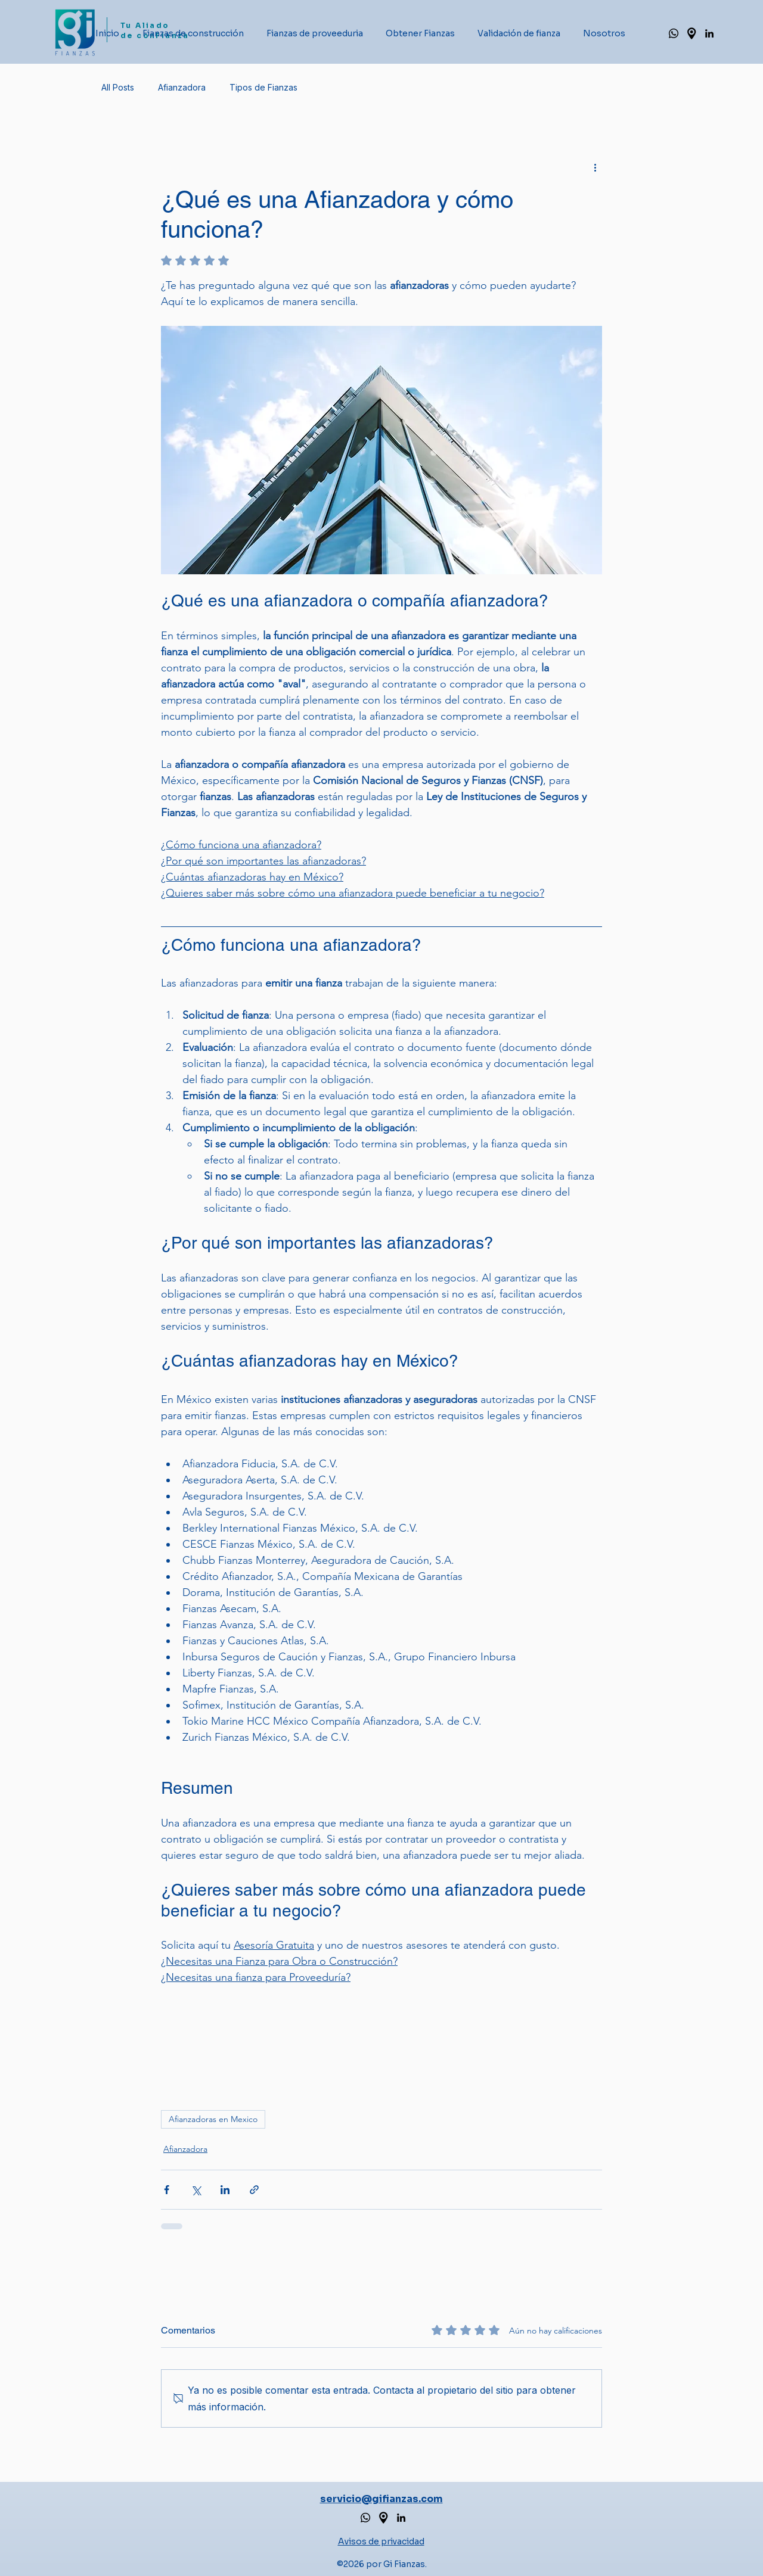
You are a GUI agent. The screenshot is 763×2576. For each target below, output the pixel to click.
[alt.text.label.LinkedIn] (709, 33)
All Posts (117, 87)
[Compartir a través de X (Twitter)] (195, 2189)
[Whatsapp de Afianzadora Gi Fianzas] (365, 2518)
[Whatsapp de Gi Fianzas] (674, 33)
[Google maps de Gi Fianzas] (383, 2518)
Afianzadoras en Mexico (213, 2119)
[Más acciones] (595, 167)
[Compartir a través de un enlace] (254, 2189)
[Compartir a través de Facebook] (166, 2189)
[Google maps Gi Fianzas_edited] (691, 33)
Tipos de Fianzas (263, 87)
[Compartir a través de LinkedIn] (225, 2189)
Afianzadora (182, 87)
